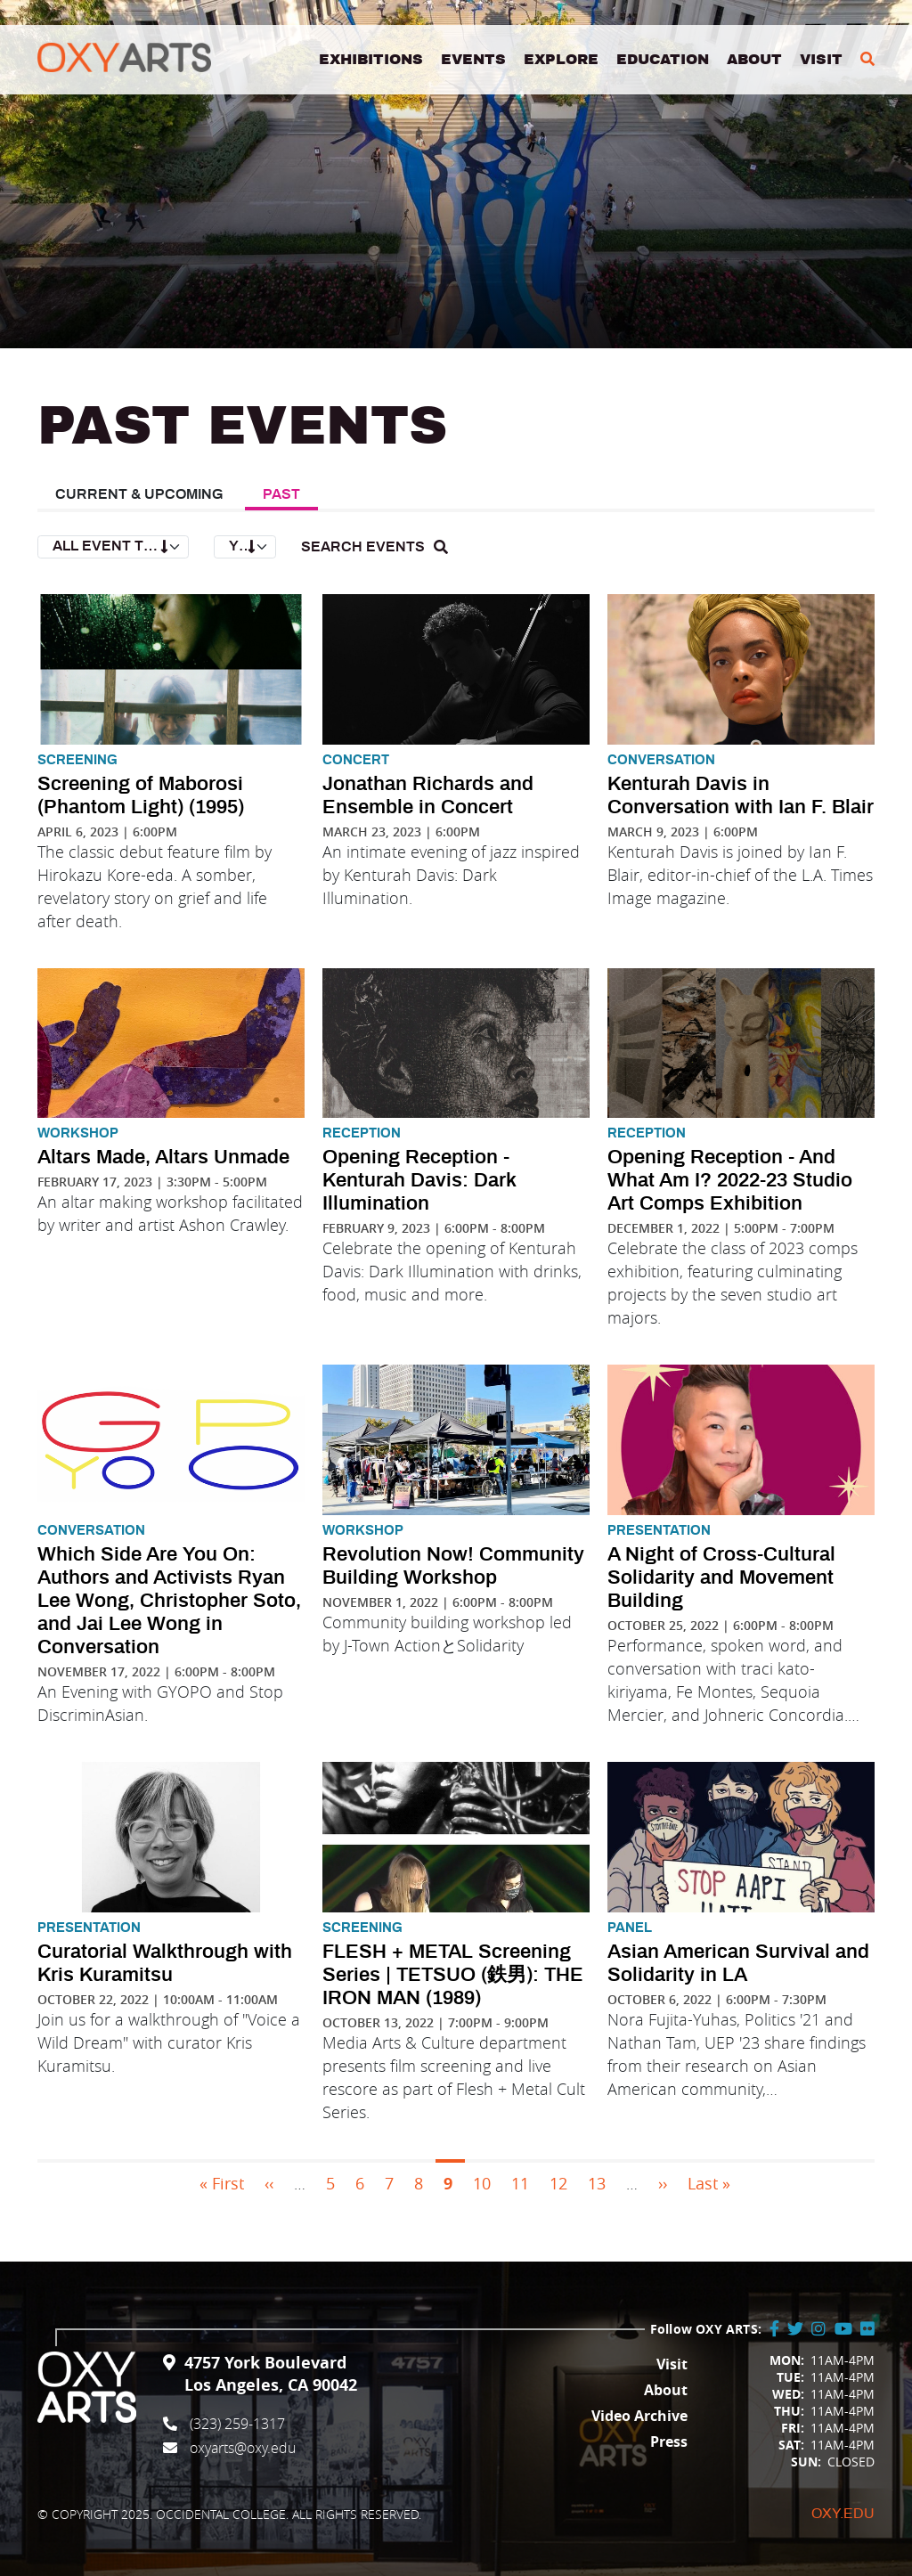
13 (597, 2183)
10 (482, 2183)
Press (669, 2441)
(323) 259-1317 (237, 2423)
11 (520, 2183)
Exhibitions (371, 61)
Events (473, 61)
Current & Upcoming (139, 494)
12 (558, 2183)
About (754, 61)
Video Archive (639, 2415)
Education (662, 61)
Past (281, 494)
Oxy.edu (843, 2514)
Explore (561, 61)
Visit (821, 61)
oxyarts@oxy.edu (243, 2448)
